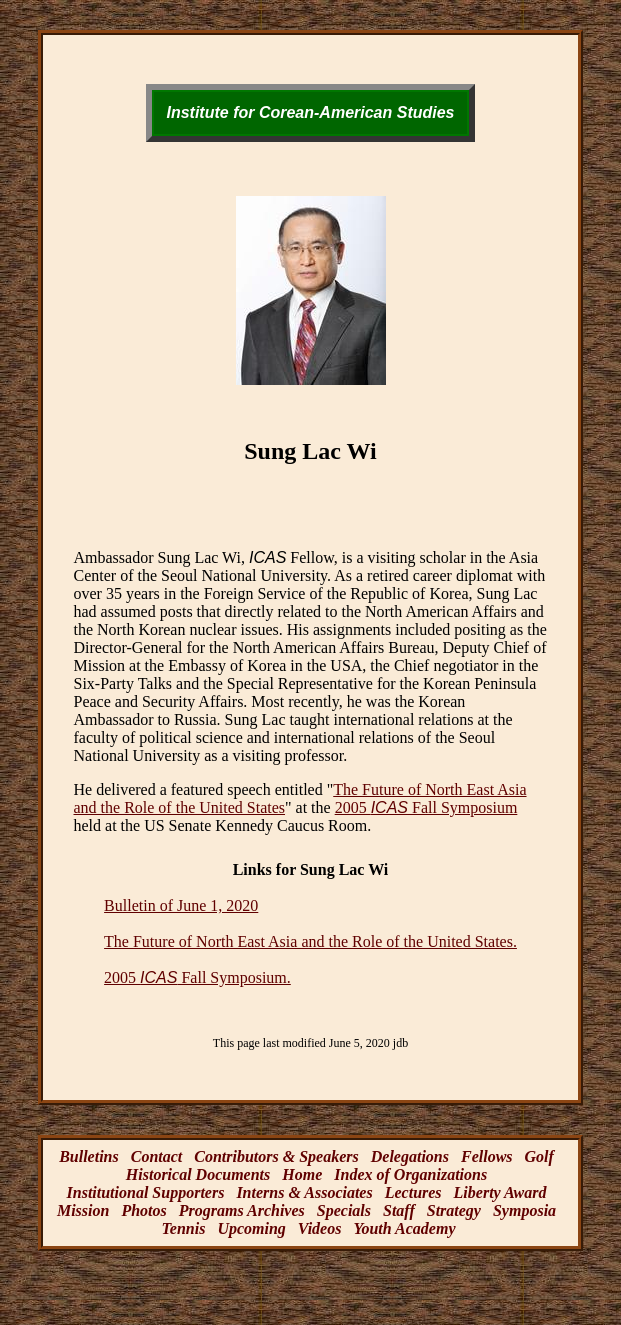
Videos (320, 1228)
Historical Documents (198, 1174)
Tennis (184, 1228)
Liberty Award (500, 1192)
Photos (143, 1210)
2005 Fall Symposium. (197, 977)
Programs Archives (242, 1210)
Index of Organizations (410, 1174)
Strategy (454, 1210)
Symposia (524, 1210)
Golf (539, 1156)
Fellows (487, 1156)
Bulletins (89, 1156)
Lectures (413, 1192)
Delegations (410, 1156)
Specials (344, 1210)
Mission (83, 1210)
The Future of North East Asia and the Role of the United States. (310, 941)
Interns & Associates (304, 1192)
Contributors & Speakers (276, 1156)
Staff (399, 1210)
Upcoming (251, 1228)
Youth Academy (404, 1228)
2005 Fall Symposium (426, 807)
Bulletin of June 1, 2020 (181, 905)
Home (302, 1174)
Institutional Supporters (146, 1192)
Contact (157, 1156)
